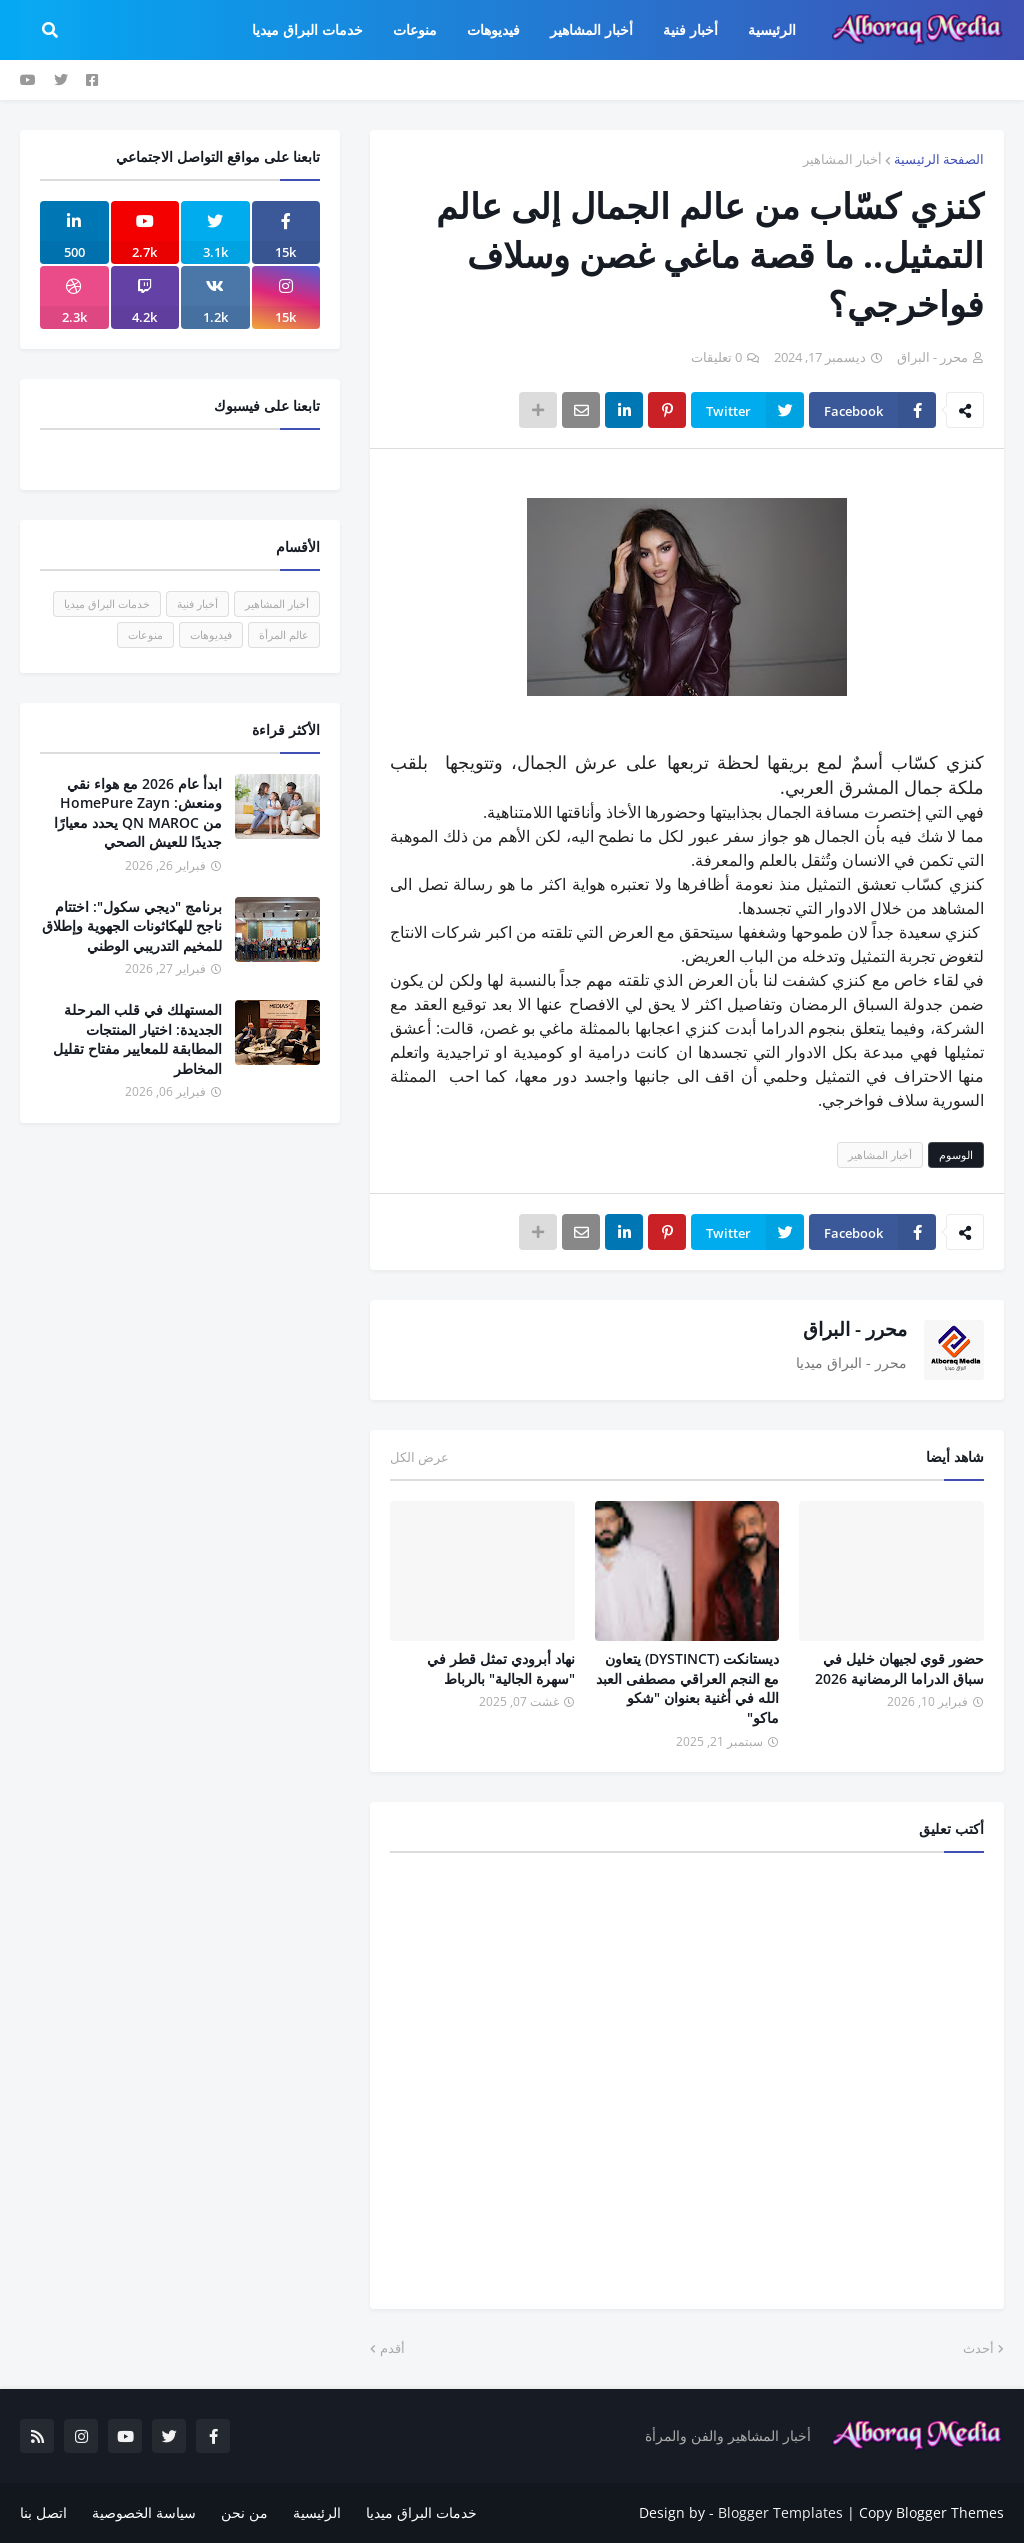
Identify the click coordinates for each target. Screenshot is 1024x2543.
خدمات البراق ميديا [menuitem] (307, 29)
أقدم (392, 2348)
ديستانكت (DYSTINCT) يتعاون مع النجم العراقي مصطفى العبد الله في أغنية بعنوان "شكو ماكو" (687, 1688)
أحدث (978, 2348)
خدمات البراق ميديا (107, 603)
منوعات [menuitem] (415, 29)
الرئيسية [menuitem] (772, 29)
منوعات (145, 634)
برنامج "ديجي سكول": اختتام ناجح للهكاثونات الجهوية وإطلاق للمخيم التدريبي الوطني (132, 926)
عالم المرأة (284, 634)
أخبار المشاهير (842, 159)
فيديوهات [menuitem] (493, 29)
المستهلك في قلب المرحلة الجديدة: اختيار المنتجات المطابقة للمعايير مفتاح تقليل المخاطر (137, 1039)
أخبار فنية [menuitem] (690, 29)
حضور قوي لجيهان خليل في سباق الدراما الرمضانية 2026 (899, 1668)
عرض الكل (419, 1457)
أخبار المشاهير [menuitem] (591, 29)
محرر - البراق (855, 1329)
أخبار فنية (197, 603)
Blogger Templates (780, 2512)
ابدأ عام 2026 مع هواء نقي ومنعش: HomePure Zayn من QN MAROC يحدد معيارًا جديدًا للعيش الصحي (138, 813)
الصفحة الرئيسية (939, 159)
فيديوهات (211, 634)
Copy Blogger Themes (931, 2512)
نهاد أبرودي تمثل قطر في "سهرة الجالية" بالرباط (501, 1668)
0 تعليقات (716, 357)
